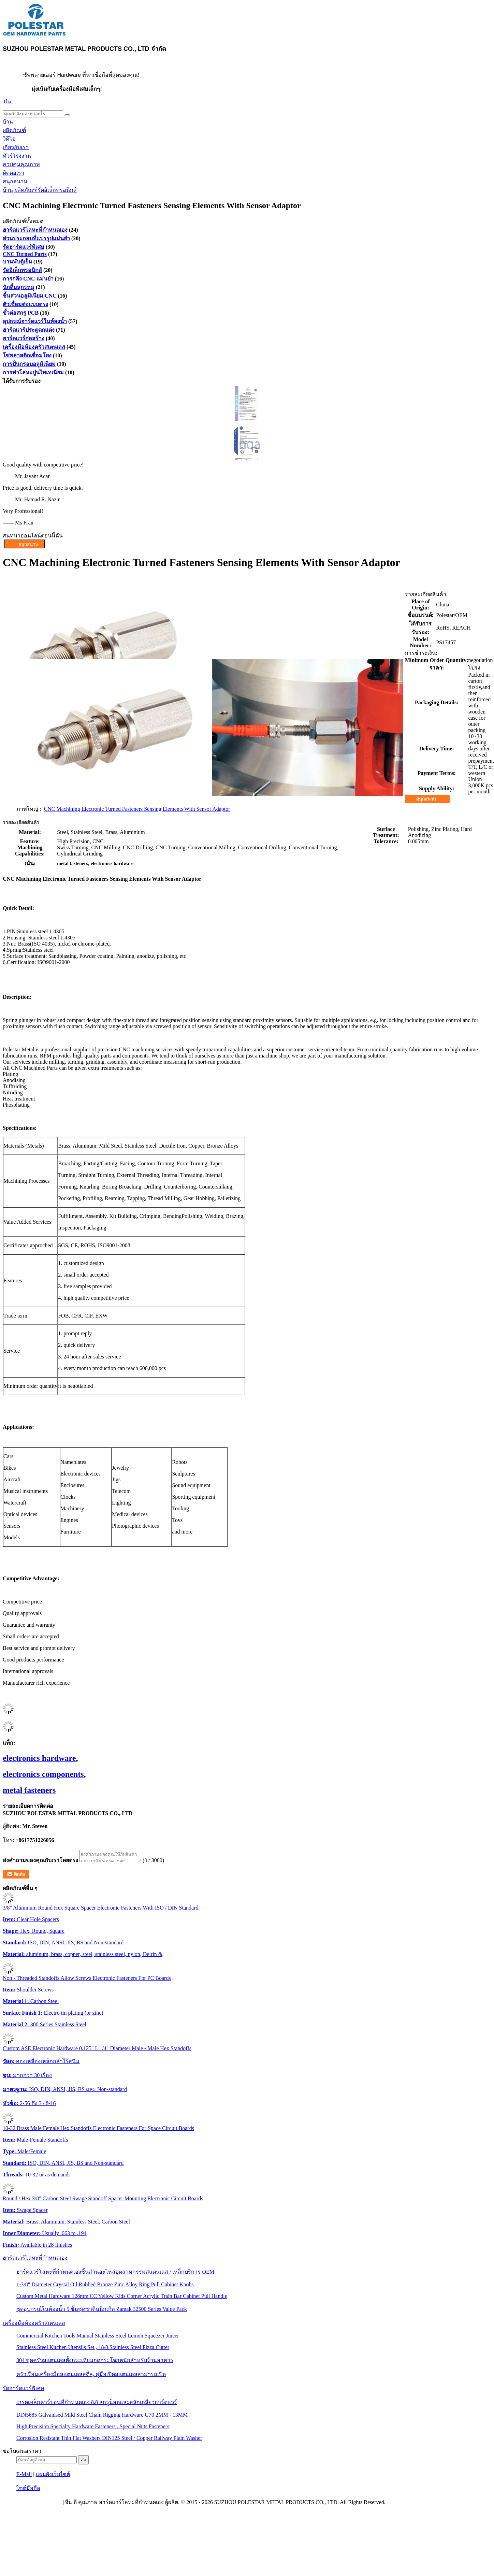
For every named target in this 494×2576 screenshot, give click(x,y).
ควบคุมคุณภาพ (21, 164)
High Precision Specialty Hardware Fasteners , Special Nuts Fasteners (92, 2428)
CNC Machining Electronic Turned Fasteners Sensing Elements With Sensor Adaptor (137, 809)
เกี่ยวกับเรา (16, 147)
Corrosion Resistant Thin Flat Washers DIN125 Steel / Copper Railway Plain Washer (109, 2440)
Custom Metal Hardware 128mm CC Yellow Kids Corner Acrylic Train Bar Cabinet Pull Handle (121, 2298)
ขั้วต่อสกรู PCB (21, 313)
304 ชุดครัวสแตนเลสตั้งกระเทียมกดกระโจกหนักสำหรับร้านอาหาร (94, 2362)
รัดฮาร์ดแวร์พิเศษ (23, 247)
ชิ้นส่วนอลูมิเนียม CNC (30, 296)
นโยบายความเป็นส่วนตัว (32, 2504)
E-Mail (24, 2476)
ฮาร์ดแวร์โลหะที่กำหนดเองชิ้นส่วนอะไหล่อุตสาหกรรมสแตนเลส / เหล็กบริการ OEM (115, 2274)
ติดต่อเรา (13, 173)
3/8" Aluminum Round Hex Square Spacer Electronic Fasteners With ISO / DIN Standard (101, 1910)
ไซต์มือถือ (28, 2490)
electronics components (43, 1774)
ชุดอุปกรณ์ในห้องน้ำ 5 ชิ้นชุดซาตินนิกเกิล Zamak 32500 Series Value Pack (101, 2311)
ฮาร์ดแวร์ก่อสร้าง (23, 338)
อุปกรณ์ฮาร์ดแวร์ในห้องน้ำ (35, 321)
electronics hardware (39, 1758)
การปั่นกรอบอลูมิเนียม (29, 364)
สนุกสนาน (15, 181)
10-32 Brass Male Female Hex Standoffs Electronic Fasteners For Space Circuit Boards (98, 2130)
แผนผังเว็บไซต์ (53, 2476)
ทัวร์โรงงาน (17, 156)
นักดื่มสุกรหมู (18, 287)
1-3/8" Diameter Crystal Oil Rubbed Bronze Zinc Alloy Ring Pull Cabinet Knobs (105, 2286)
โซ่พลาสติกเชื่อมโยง (27, 355)
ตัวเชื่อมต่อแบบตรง (25, 304)
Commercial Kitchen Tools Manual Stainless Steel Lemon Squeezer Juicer (97, 2338)
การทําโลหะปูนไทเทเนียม (33, 372)
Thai (8, 101)
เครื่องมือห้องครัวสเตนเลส (34, 347)
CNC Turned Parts (25, 254)
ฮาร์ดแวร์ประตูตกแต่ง (29, 330)
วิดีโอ (9, 139)
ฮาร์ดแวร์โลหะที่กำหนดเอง (35, 230)
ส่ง (83, 2461)
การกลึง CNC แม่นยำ (28, 279)
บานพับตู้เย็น (17, 261)
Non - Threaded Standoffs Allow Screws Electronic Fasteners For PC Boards (87, 1980)
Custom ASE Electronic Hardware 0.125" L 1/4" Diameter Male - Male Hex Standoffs (97, 2050)
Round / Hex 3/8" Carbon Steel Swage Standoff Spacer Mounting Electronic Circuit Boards (103, 2200)
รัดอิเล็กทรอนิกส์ (57, 190)
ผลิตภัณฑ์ (14, 130)
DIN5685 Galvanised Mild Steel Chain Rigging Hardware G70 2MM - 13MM (102, 2417)
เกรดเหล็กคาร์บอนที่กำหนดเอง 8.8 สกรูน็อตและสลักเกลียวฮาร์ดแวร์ (96, 2404)
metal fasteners (29, 1790)
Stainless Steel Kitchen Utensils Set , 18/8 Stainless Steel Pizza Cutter (92, 2349)
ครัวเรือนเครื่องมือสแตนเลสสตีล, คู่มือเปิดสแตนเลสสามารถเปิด (91, 2376)
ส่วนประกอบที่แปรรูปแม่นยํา (36, 238)
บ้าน (8, 122)
